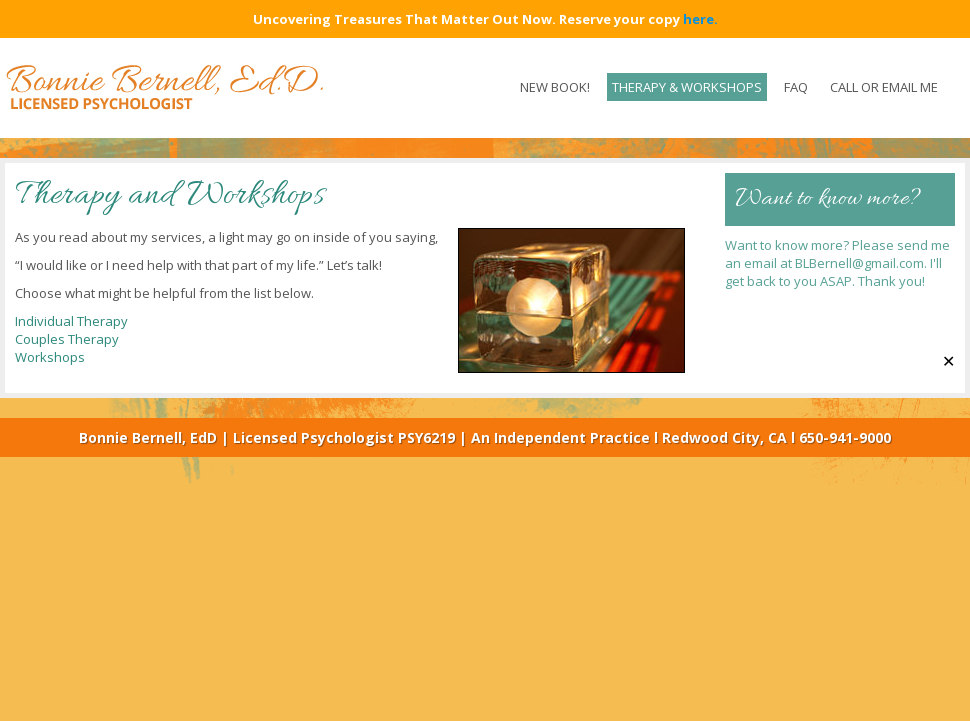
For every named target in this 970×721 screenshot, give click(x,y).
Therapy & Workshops (687, 87)
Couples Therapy (67, 339)
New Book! (555, 87)
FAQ (796, 87)
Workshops (50, 357)
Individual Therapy (71, 321)
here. (700, 19)
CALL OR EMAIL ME (884, 87)
